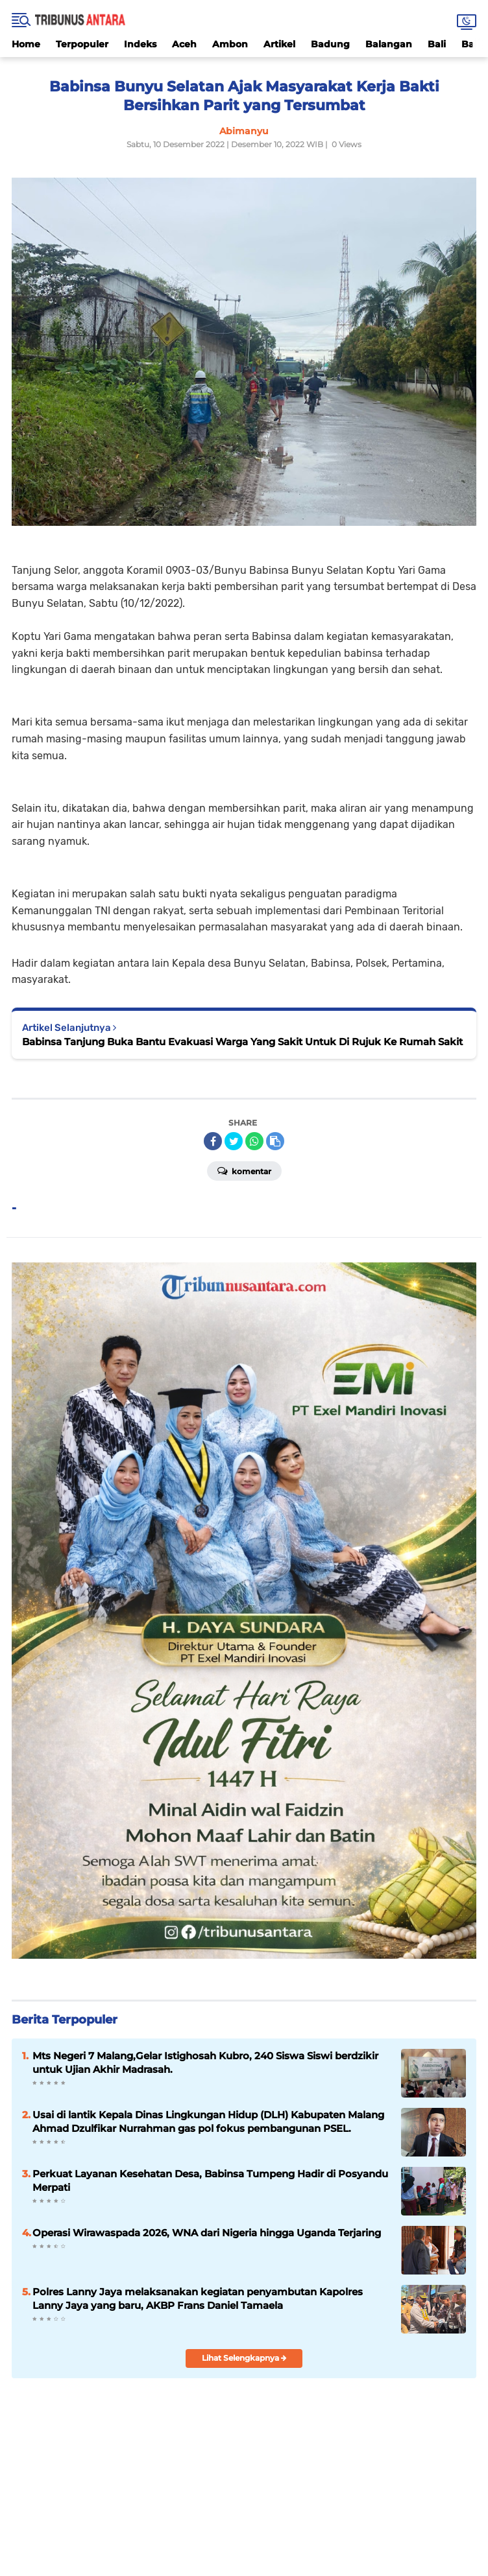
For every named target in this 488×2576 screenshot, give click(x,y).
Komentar (244, 1170)
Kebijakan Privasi (131, 2513)
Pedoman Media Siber (347, 2513)
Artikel (279, 44)
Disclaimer (193, 2513)
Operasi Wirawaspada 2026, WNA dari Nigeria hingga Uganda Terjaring (206, 2233)
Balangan (388, 44)
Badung (330, 44)
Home (26, 44)
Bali (437, 44)
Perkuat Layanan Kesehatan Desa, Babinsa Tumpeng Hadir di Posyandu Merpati (210, 2180)
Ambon (230, 44)
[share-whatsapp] (254, 1141)
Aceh (184, 44)
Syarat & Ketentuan (259, 2513)
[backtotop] (244, 2424)
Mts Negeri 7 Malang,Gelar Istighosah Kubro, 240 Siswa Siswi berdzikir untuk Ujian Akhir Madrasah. (205, 2062)
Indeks (140, 44)
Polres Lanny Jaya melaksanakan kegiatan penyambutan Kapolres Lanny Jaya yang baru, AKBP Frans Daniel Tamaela (197, 2298)
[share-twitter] (234, 1141)
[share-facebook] (213, 1141)
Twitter (273, 2488)
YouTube (299, 2488)
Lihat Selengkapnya (244, 2358)
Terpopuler (82, 44)
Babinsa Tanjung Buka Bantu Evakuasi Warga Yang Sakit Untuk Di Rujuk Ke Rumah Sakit (242, 1041)
